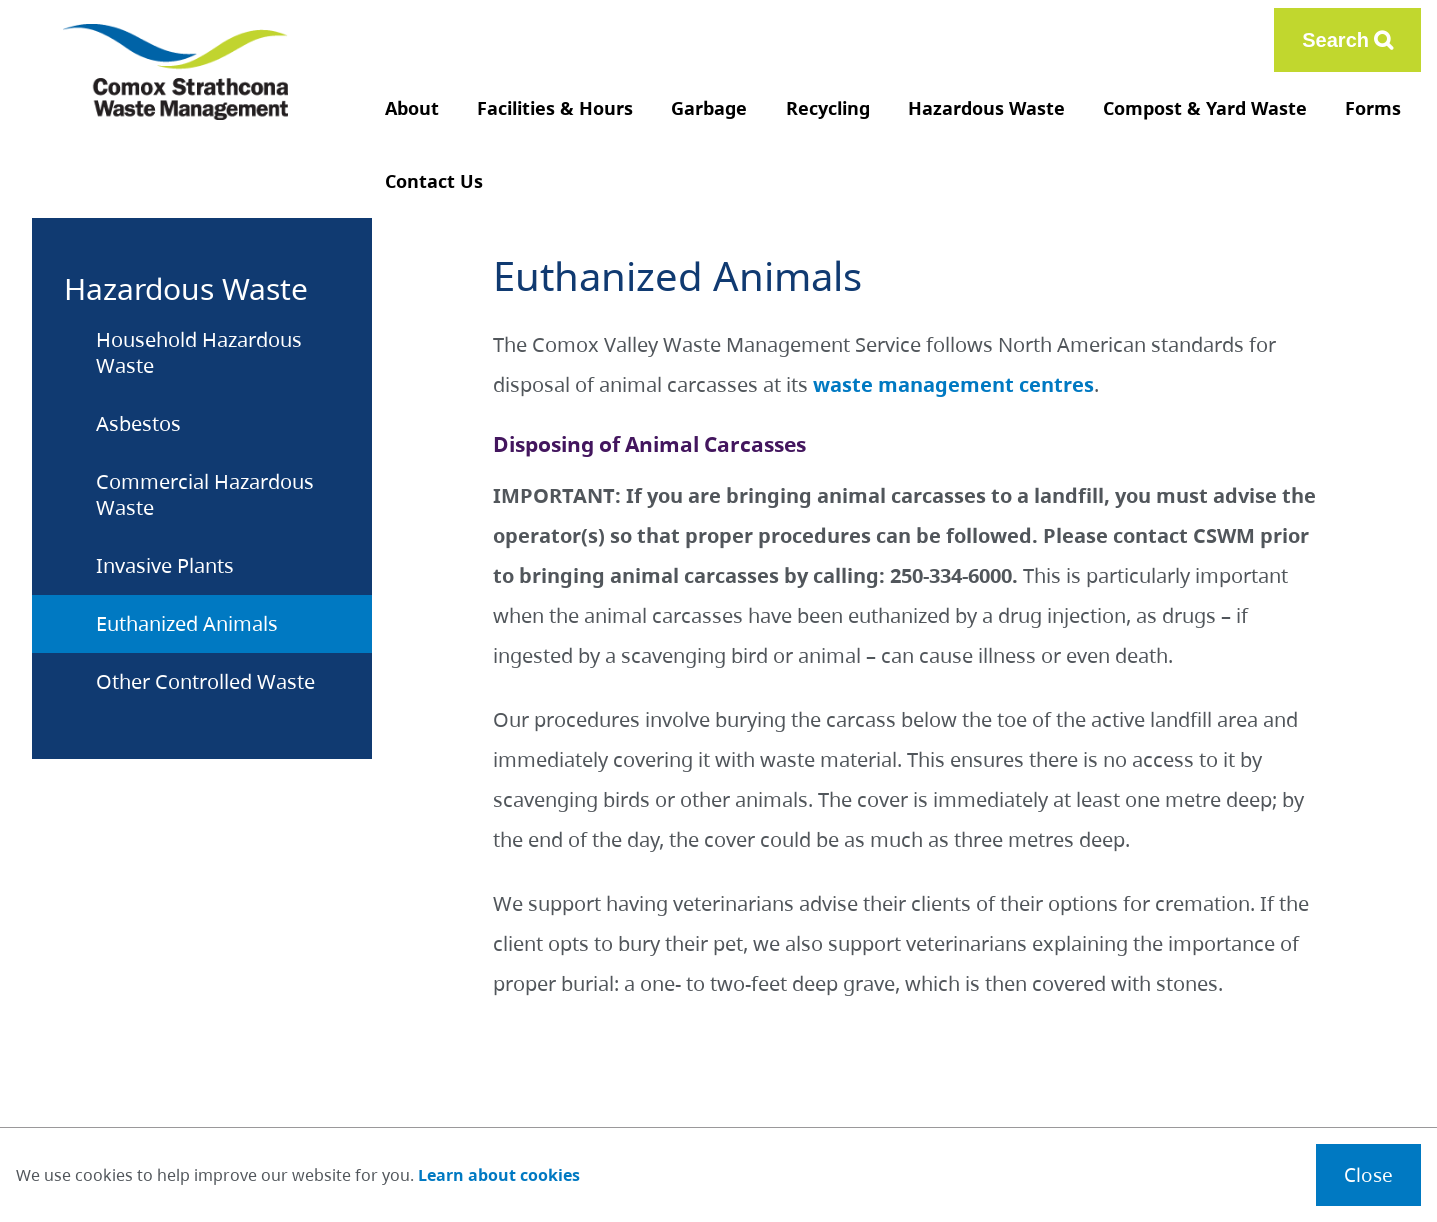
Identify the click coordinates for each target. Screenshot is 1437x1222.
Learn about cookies (499, 1175)
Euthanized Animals (187, 623)
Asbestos (138, 423)
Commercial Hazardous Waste (205, 494)
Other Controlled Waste (205, 681)
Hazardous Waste (986, 108)
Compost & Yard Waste (1205, 108)
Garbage (709, 108)
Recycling (828, 108)
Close (1368, 1174)
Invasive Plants (165, 565)
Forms (1373, 108)
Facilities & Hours (555, 108)
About (412, 108)
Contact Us (434, 181)
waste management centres (953, 384)
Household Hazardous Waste (199, 352)
